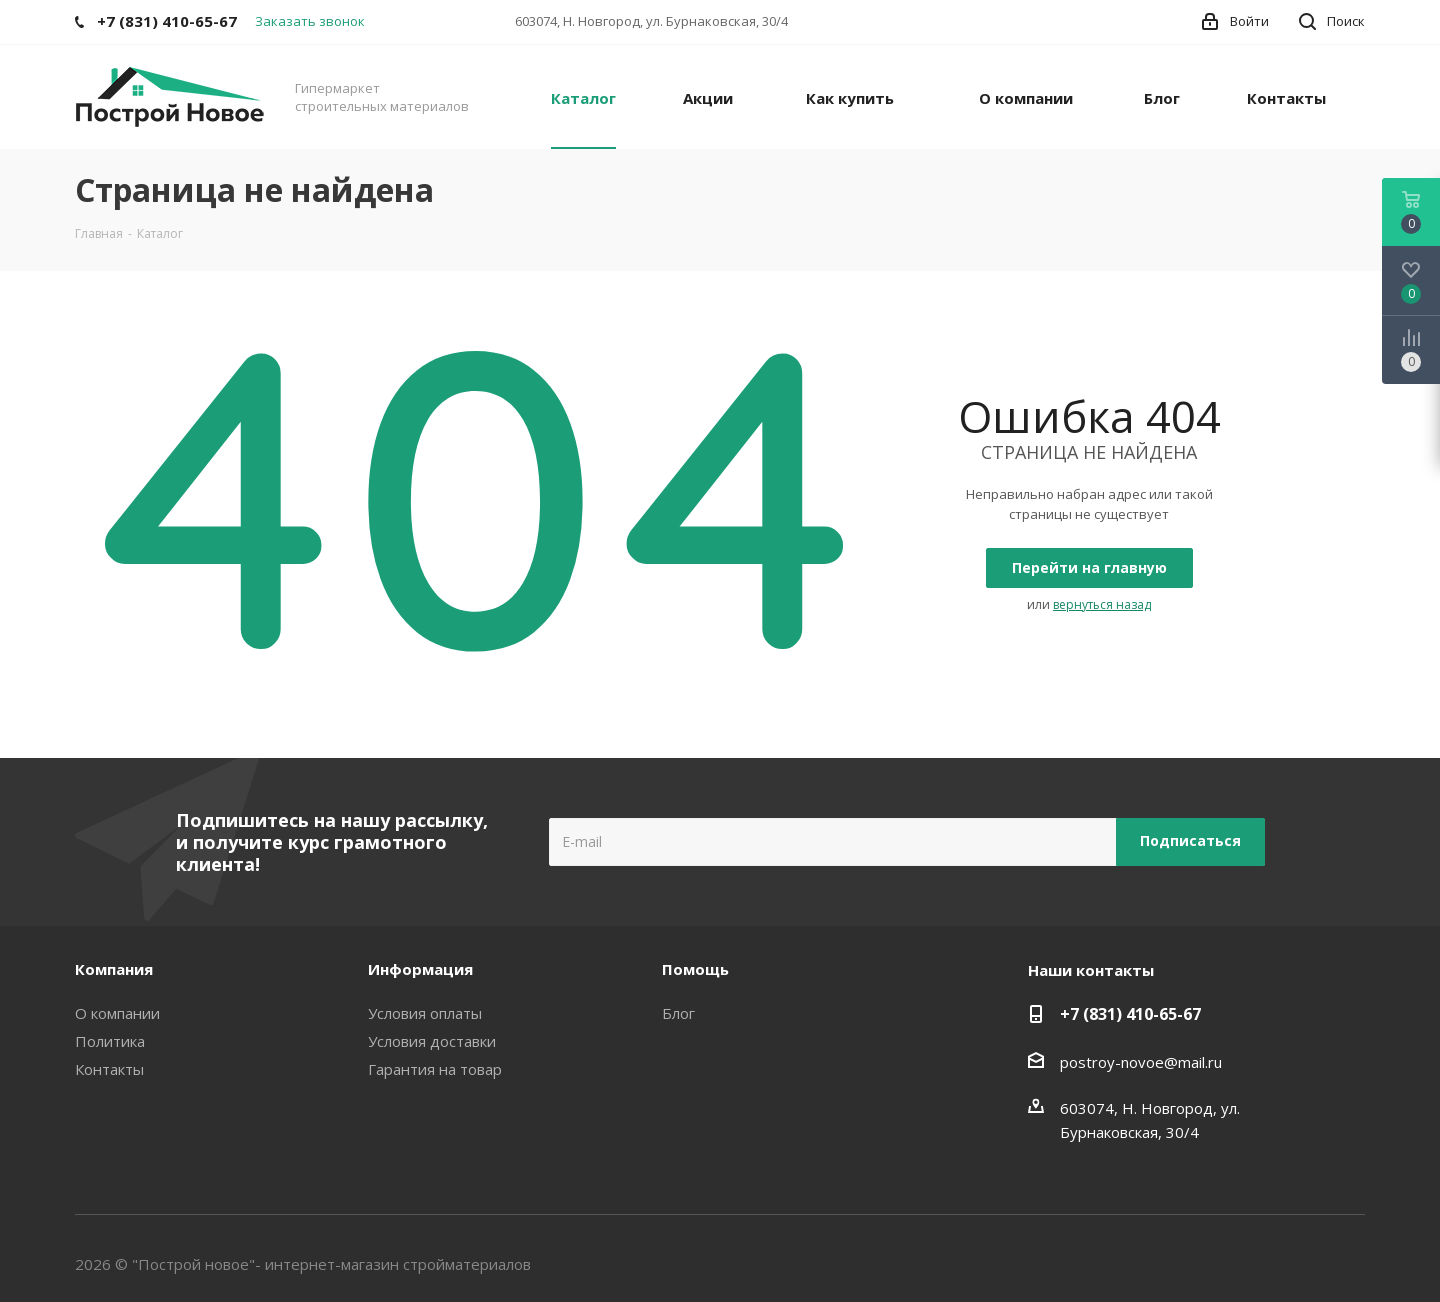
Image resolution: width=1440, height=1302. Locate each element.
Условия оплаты (425, 1013)
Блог (678, 1013)
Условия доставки (432, 1041)
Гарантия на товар (435, 1069)
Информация (420, 969)
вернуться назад (1102, 604)
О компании (117, 1013)
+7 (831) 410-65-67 (1130, 1014)
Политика (110, 1041)
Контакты (109, 1069)
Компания (114, 969)
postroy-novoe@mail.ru (1141, 1062)
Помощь (695, 969)
